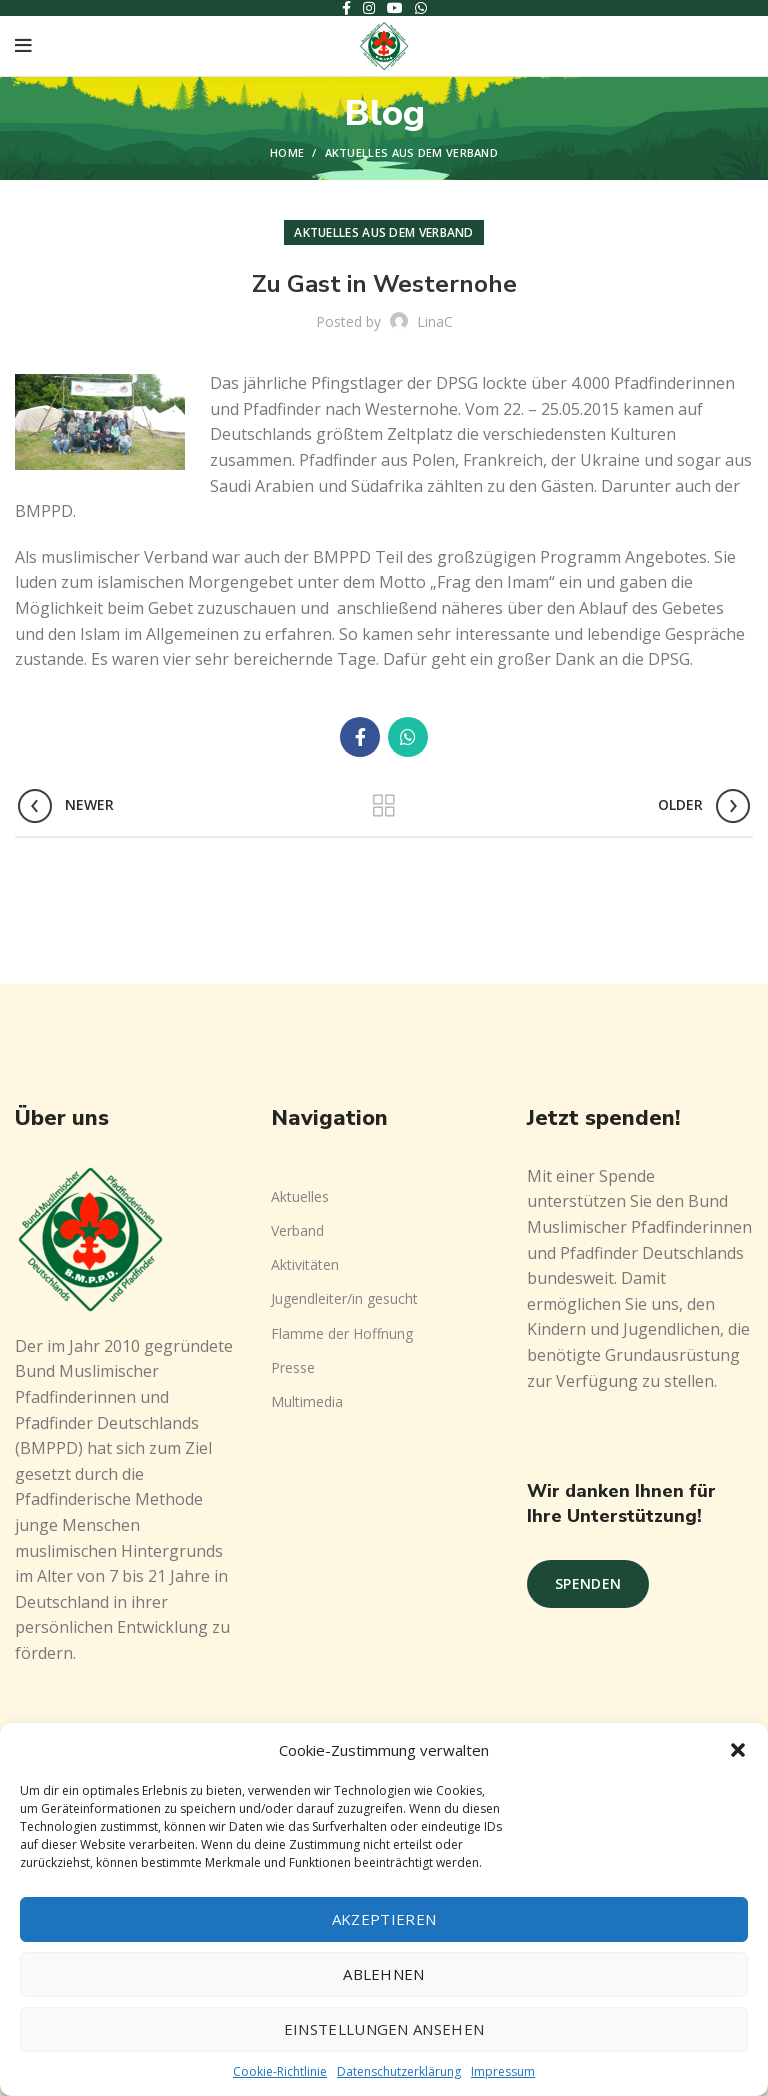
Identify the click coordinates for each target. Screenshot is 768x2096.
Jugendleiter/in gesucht (344, 1298)
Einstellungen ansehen (384, 2029)
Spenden (588, 1583)
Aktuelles (300, 1196)
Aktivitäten (305, 1264)
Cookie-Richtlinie (280, 2071)
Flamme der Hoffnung (342, 1333)
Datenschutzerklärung (399, 2071)
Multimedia (307, 1401)
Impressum (503, 2071)
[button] (738, 1750)
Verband (297, 1230)
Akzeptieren (384, 1919)
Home (287, 152)
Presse (293, 1367)
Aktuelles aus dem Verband (412, 152)
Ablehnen (383, 1974)
